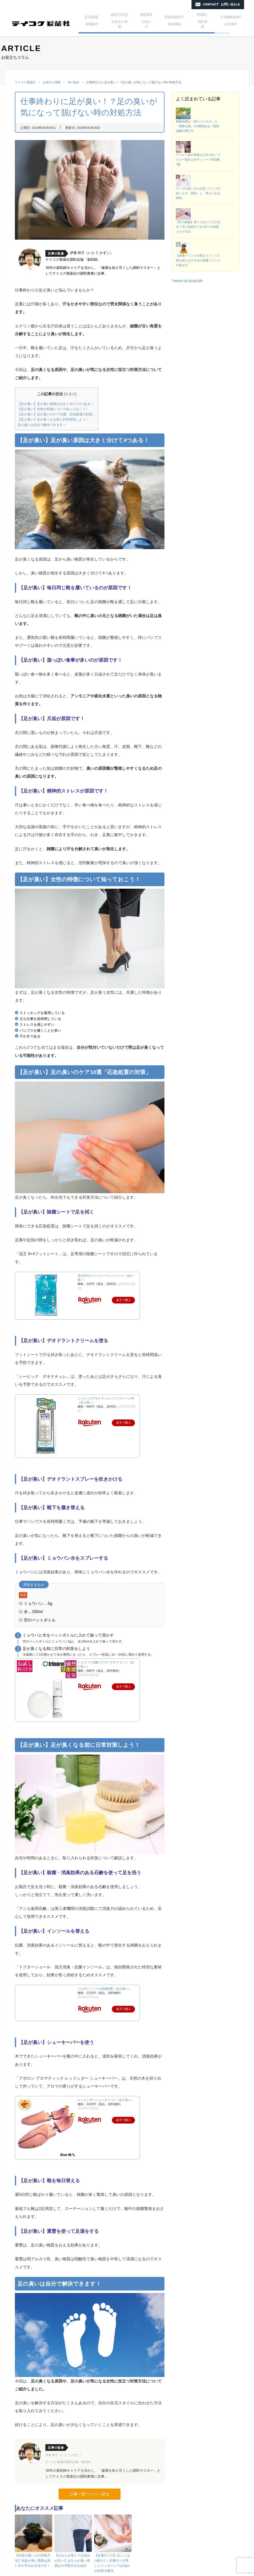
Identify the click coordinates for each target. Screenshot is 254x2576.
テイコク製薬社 (25, 82)
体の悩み (73, 82)
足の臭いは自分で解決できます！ (42, 425)
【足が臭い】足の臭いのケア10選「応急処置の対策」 (56, 414)
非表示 (70, 394)
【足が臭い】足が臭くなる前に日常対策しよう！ (53, 419)
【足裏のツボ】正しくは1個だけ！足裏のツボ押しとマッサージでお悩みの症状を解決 (112, 2563)
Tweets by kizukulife (187, 281)
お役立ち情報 (52, 82)
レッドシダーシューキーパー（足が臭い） (105, 2100)
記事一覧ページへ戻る (89, 2494)
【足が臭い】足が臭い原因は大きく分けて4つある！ (56, 404)
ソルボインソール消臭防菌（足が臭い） (104, 1988)
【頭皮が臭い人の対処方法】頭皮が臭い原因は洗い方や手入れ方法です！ (32, 2560)
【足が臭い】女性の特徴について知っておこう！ (53, 409)
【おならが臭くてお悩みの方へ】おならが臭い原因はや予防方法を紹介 (72, 2560)
